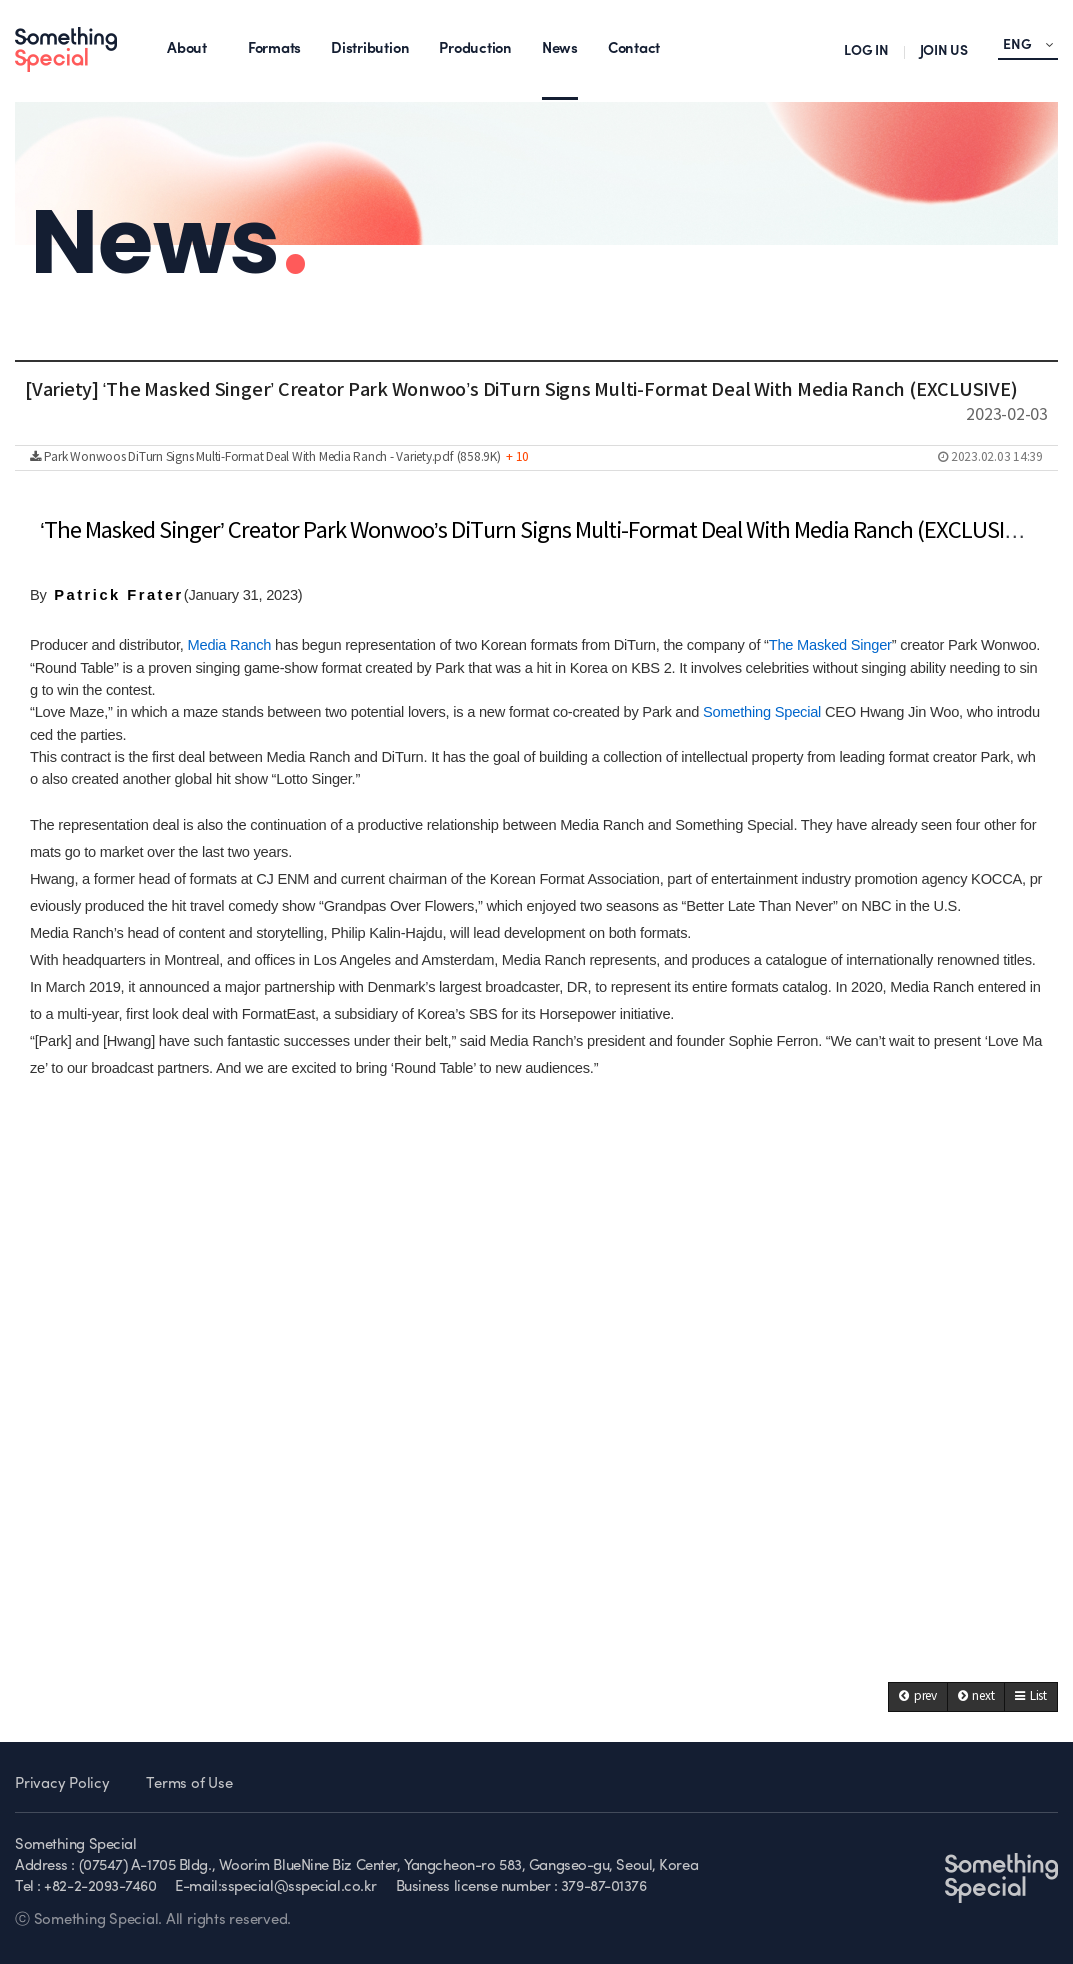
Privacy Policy (62, 1784)
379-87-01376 (604, 1887)
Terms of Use (189, 1784)
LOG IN (866, 51)
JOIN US (944, 51)
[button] (918, 1697)
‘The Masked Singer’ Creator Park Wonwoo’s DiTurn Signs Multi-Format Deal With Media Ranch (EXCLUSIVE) (537, 531)
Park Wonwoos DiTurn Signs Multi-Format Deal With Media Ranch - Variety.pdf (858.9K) (536, 458)
